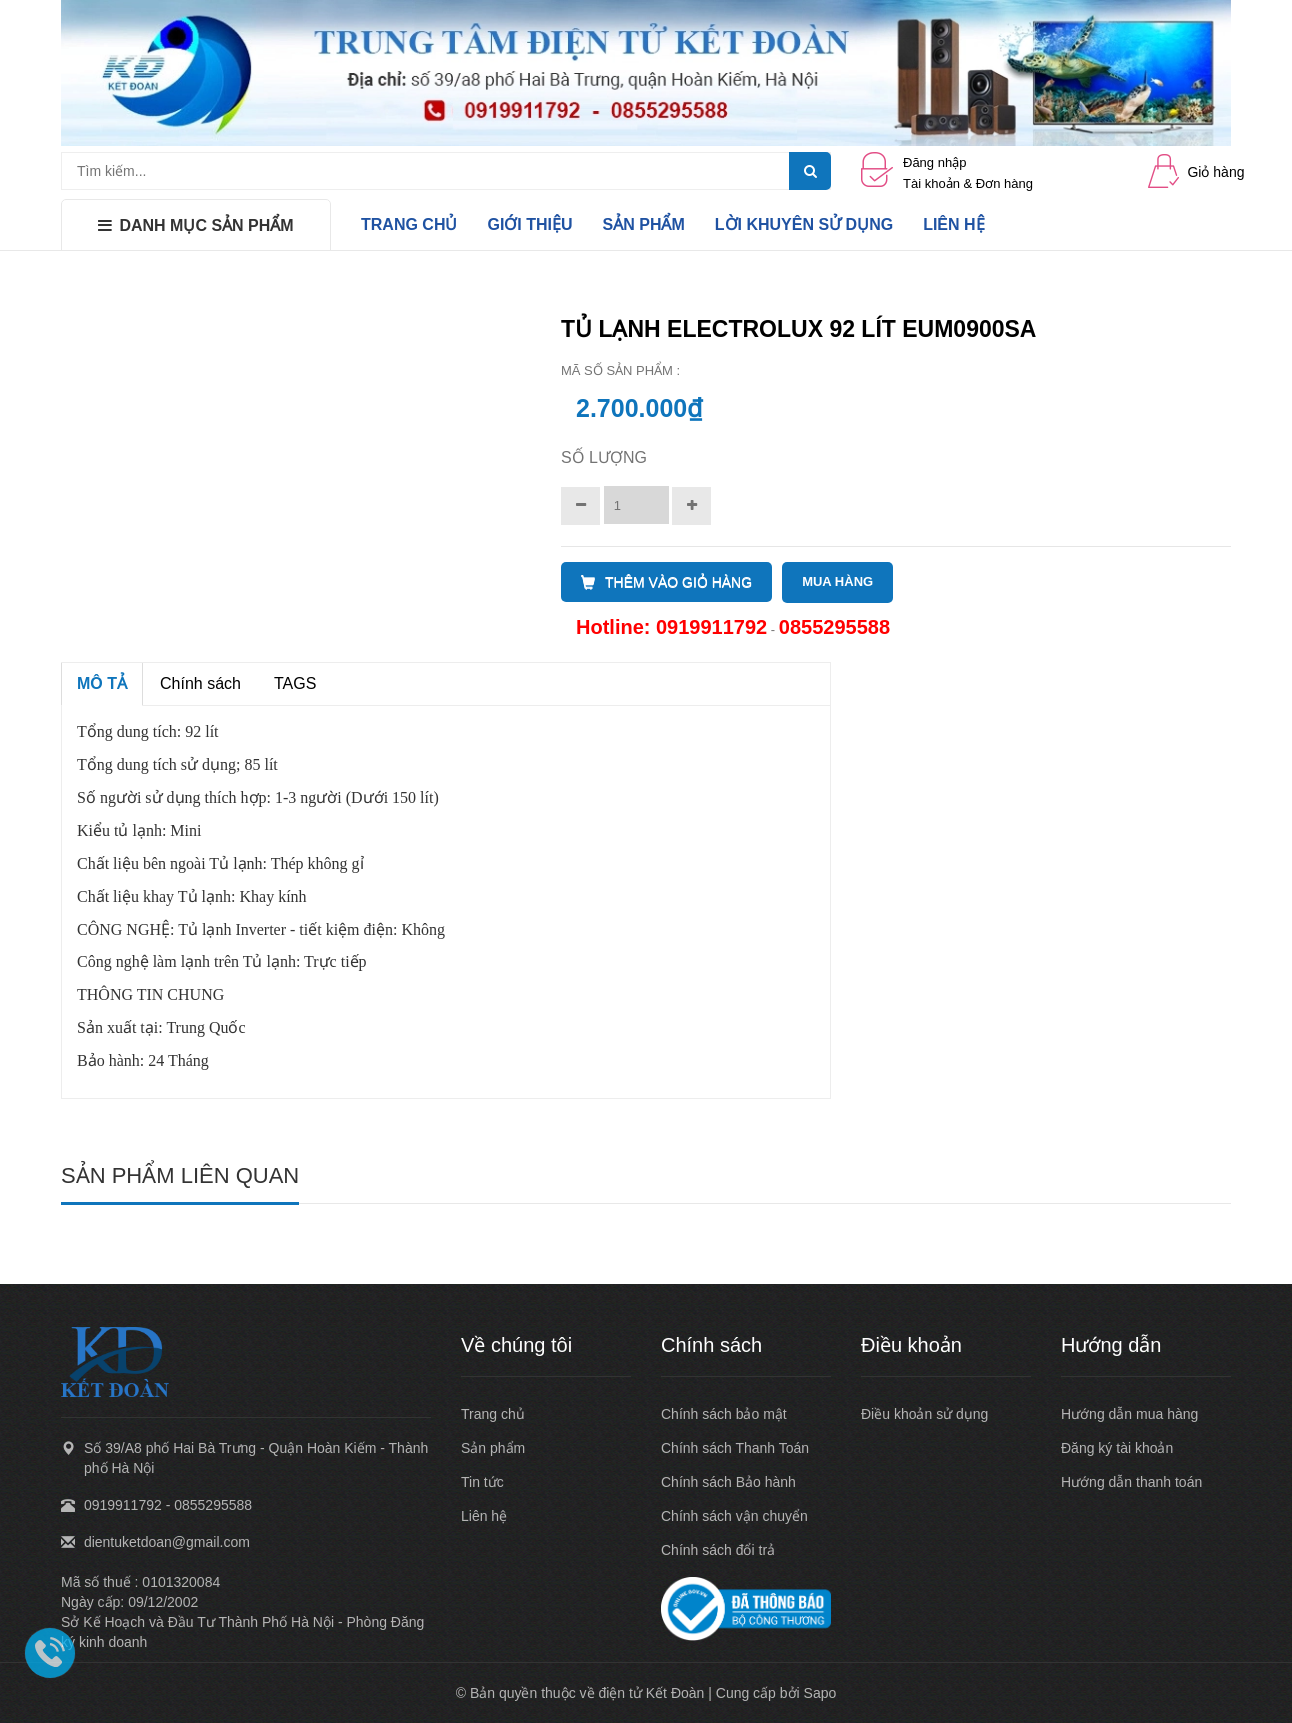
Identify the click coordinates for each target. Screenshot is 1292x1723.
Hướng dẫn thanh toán (1131, 1482)
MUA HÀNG (837, 581)
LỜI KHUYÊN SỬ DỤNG (804, 224)
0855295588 (834, 627)
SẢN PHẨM (644, 224)
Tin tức (482, 1482)
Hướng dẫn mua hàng (1129, 1414)
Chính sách (200, 683)
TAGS (295, 683)
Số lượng (604, 457)
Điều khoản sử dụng (924, 1414)
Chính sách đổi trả (718, 1550)
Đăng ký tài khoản (1117, 1448)
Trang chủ (493, 1414)
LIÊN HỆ (953, 224)
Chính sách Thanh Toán (735, 1448)
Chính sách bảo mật (724, 1414)
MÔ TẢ (102, 683)
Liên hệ (484, 1516)
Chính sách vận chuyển (734, 1516)
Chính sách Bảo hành (728, 1482)
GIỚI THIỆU (529, 224)
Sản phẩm (493, 1448)
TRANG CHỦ (409, 224)
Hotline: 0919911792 (671, 627)
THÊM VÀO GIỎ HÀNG (666, 582)
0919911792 (123, 1505)
